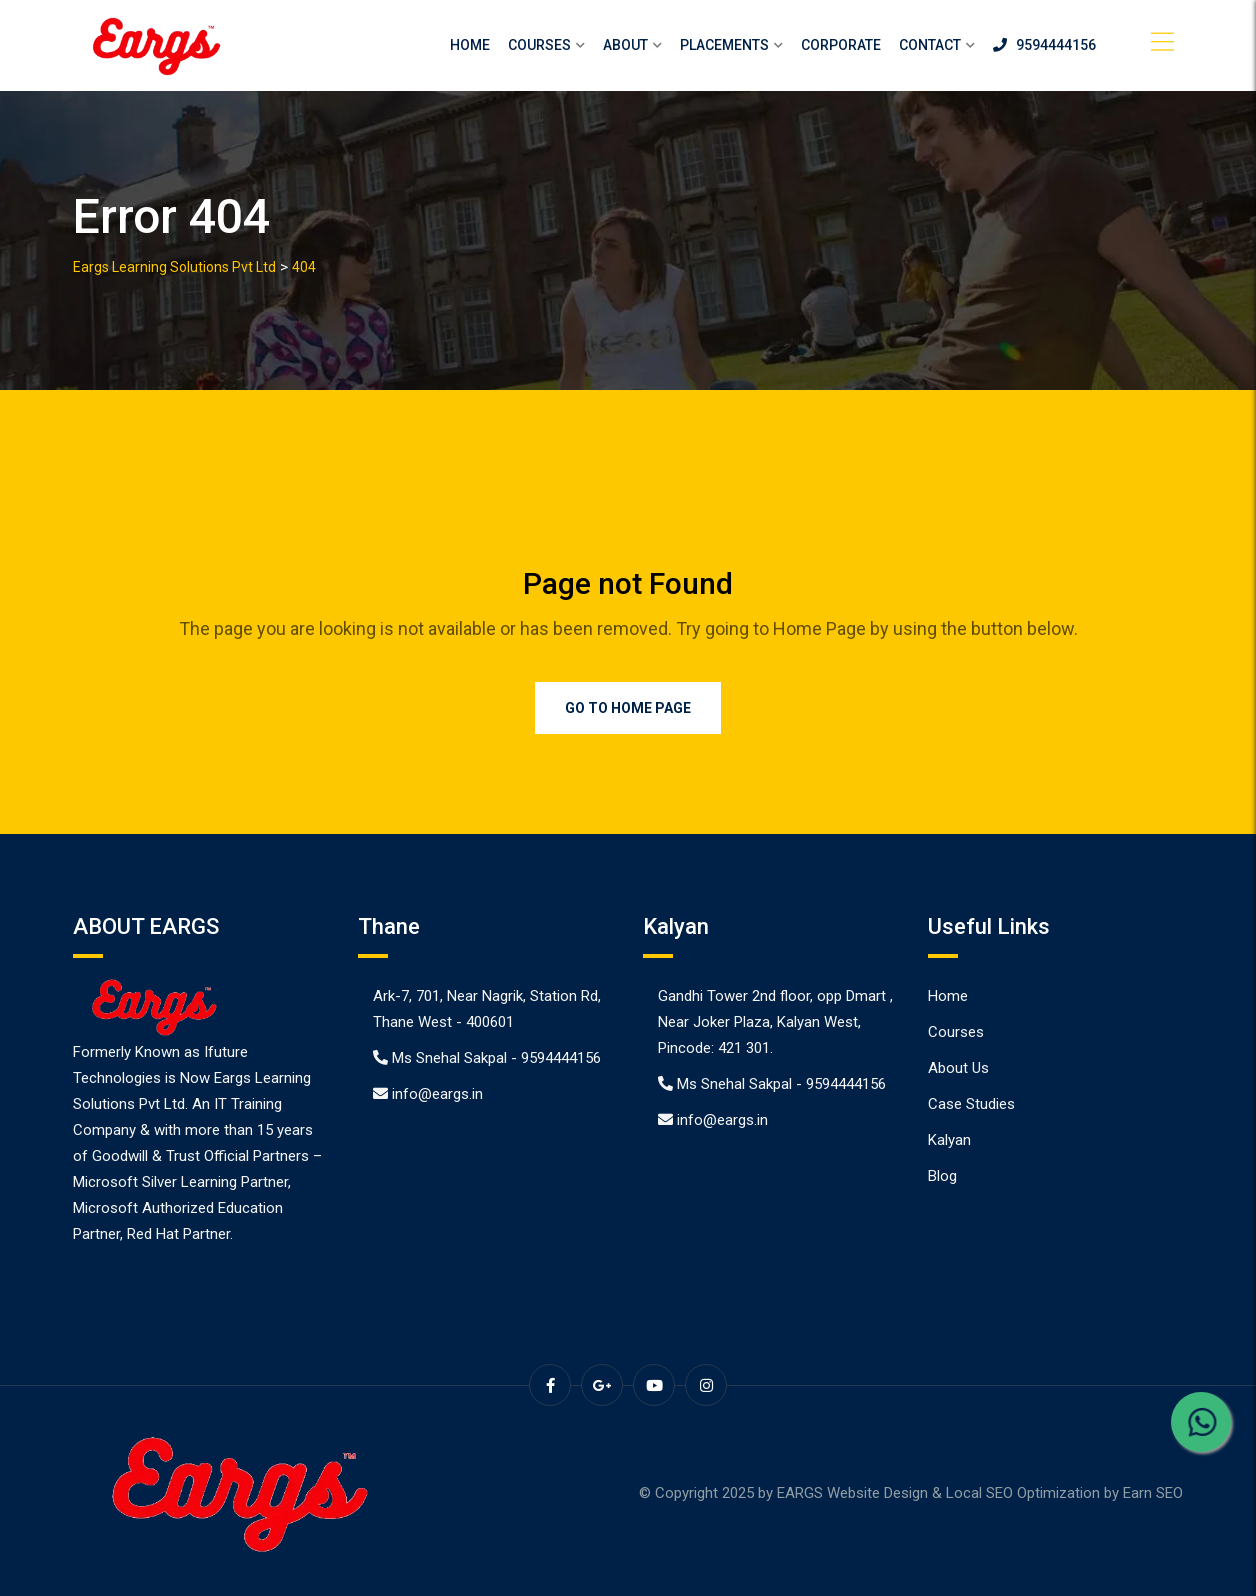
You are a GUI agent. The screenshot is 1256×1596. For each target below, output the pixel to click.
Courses (539, 45)
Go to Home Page (628, 708)
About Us (958, 1068)
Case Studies (971, 1104)
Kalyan (949, 1140)
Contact (930, 45)
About (625, 45)
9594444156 (1044, 45)
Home (470, 45)
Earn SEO (1153, 1493)
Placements (724, 45)
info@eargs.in (437, 1094)
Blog (942, 1176)
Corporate (841, 45)
